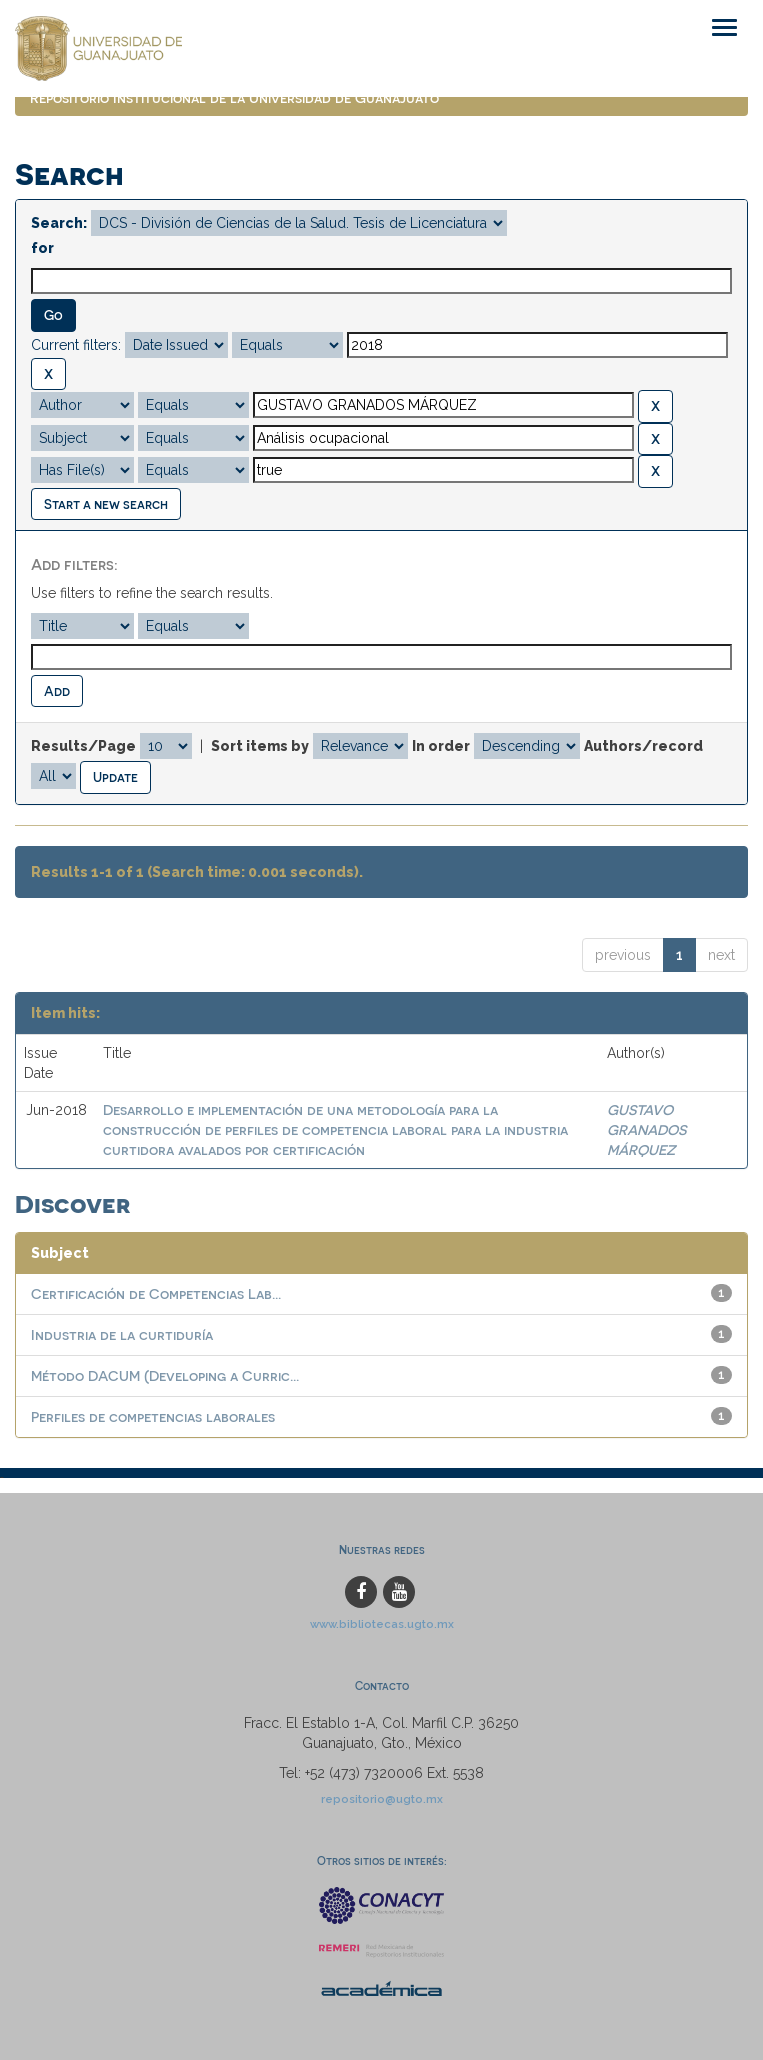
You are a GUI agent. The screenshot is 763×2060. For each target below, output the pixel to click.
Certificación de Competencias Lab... (156, 1293)
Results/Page (83, 746)
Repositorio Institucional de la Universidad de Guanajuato (234, 97)
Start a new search (106, 503)
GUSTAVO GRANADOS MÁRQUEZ (646, 1129)
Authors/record (643, 746)
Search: (59, 223)
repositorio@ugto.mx (382, 1799)
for (42, 248)
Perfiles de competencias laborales (153, 1416)
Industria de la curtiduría (122, 1334)
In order (441, 746)
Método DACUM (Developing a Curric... (165, 1375)
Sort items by (260, 746)
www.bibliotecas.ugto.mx (382, 1624)
